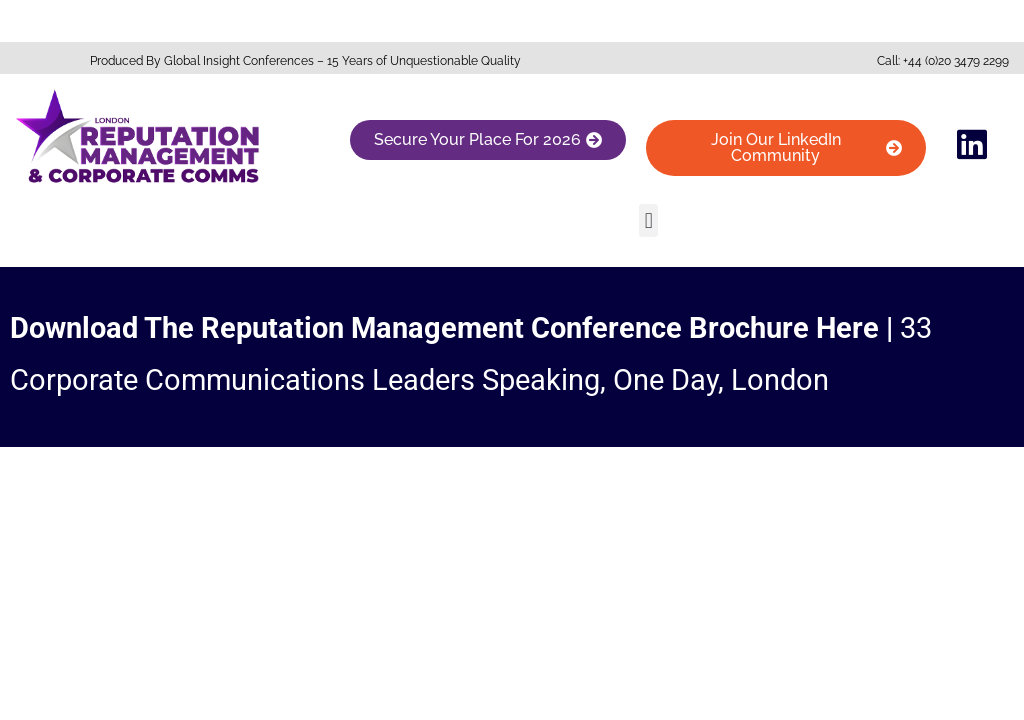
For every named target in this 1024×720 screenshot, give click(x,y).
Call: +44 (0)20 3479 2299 (943, 61)
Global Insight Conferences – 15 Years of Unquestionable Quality (342, 61)
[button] (648, 220)
